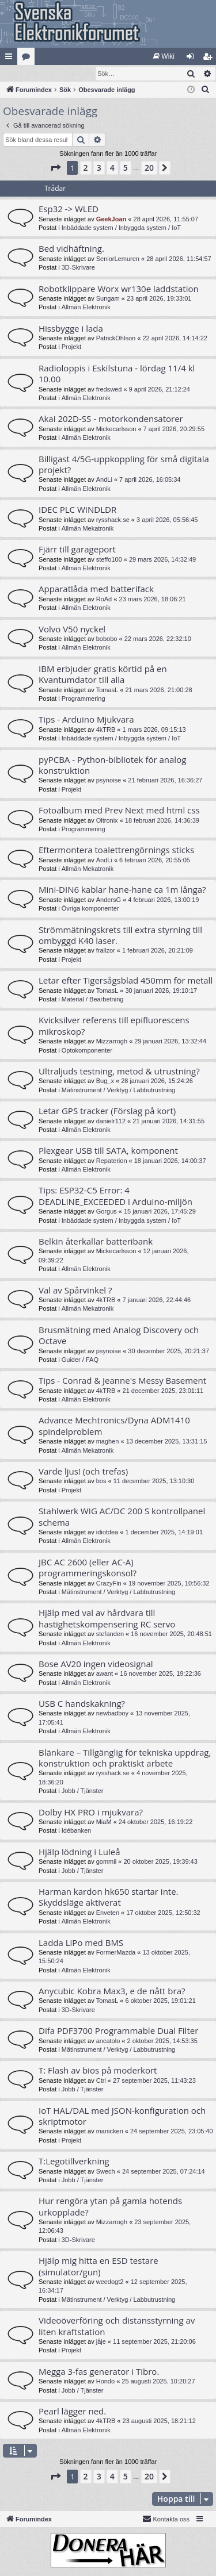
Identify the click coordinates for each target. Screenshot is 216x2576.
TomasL (107, 690)
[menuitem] (163, 56)
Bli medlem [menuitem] (210, 58)
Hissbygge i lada (71, 329)
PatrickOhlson (115, 338)
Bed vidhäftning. (71, 249)
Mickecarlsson (116, 429)
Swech (105, 2171)
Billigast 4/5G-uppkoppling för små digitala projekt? (124, 465)
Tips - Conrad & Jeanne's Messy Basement (122, 1381)
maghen (107, 1441)
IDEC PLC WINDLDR (77, 510)
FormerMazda (115, 1952)
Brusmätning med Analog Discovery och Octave (119, 1336)
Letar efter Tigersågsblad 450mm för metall (126, 980)
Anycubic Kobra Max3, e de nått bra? (112, 1991)
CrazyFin (109, 1583)
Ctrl (101, 2081)
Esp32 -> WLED (68, 209)
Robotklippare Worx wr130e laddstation (119, 289)
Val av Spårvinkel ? (75, 1290)
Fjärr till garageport (77, 549)
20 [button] (149, 168)
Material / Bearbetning (93, 999)
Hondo (105, 2381)
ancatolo (108, 2041)
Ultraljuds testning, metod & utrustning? (119, 1071)
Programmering (83, 699)
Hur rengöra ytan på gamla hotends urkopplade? (110, 2206)
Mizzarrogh (111, 1041)
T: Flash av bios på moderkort (98, 2070)
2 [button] (86, 168)
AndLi (104, 480)
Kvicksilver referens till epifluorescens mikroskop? (114, 1026)
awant (104, 1674)
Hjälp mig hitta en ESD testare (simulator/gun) (98, 2266)
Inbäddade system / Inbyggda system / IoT (121, 228)
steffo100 (109, 559)
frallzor (105, 950)
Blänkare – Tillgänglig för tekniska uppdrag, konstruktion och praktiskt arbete (125, 1758)
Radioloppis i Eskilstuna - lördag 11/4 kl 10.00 (117, 374)
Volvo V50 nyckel (72, 629)
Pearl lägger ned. (72, 2411)
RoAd (104, 599)
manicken (109, 2131)
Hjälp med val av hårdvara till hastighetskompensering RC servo (107, 1618)
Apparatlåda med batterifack (96, 589)
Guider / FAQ (80, 1360)
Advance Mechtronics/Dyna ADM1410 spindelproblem (114, 1426)
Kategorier (28, 58)
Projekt (71, 347)
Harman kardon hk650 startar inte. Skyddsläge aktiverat (109, 1897)
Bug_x (105, 1081)
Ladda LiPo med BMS (81, 1943)
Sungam (108, 298)
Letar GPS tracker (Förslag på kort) (107, 1111)
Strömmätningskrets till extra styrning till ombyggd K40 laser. (120, 935)
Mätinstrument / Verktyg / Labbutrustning (119, 1090)
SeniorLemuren (117, 259)
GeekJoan (111, 219)
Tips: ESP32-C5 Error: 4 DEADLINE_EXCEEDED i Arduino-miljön (115, 1196)
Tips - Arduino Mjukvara (86, 719)
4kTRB (106, 730)
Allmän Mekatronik (87, 528)
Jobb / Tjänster (83, 1791)
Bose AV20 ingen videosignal (96, 1664)
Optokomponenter (87, 1050)
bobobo (107, 639)
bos (101, 1481)
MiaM (104, 1822)
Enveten (107, 1913)
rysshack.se (113, 520)
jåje (101, 2342)
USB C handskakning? (82, 1704)
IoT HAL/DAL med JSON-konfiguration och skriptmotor (122, 2116)
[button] (55, 168)
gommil (106, 1862)
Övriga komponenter (90, 908)
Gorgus (106, 1211)
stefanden (110, 1634)
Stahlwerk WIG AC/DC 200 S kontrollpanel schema (122, 1517)
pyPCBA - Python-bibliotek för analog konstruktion (112, 765)
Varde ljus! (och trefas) (83, 1471)
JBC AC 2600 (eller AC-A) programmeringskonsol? (88, 1568)
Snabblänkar (11, 58)
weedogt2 (110, 2282)
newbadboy (112, 1713)
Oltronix (107, 820)
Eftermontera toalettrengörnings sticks (116, 850)
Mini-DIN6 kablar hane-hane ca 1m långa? (122, 890)
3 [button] (99, 168)
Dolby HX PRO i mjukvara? (91, 1812)
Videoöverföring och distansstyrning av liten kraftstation (117, 2326)
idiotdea (107, 1532)
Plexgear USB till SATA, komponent (108, 1151)
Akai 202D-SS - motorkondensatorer (111, 419)
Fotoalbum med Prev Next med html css (119, 810)
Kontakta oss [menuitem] (166, 2519)
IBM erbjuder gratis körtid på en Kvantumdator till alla (103, 674)
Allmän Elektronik (86, 307)
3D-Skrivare (78, 267)
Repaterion (111, 1161)
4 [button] (112, 168)
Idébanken (76, 1831)
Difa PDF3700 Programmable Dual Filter (118, 2031)
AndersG (108, 900)
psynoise (108, 780)
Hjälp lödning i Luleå (79, 1852)
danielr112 (111, 1121)
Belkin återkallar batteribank (96, 1241)
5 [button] (125, 168)
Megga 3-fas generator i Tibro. (99, 2372)
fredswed (109, 389)
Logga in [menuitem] (193, 58)
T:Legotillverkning (74, 2161)
